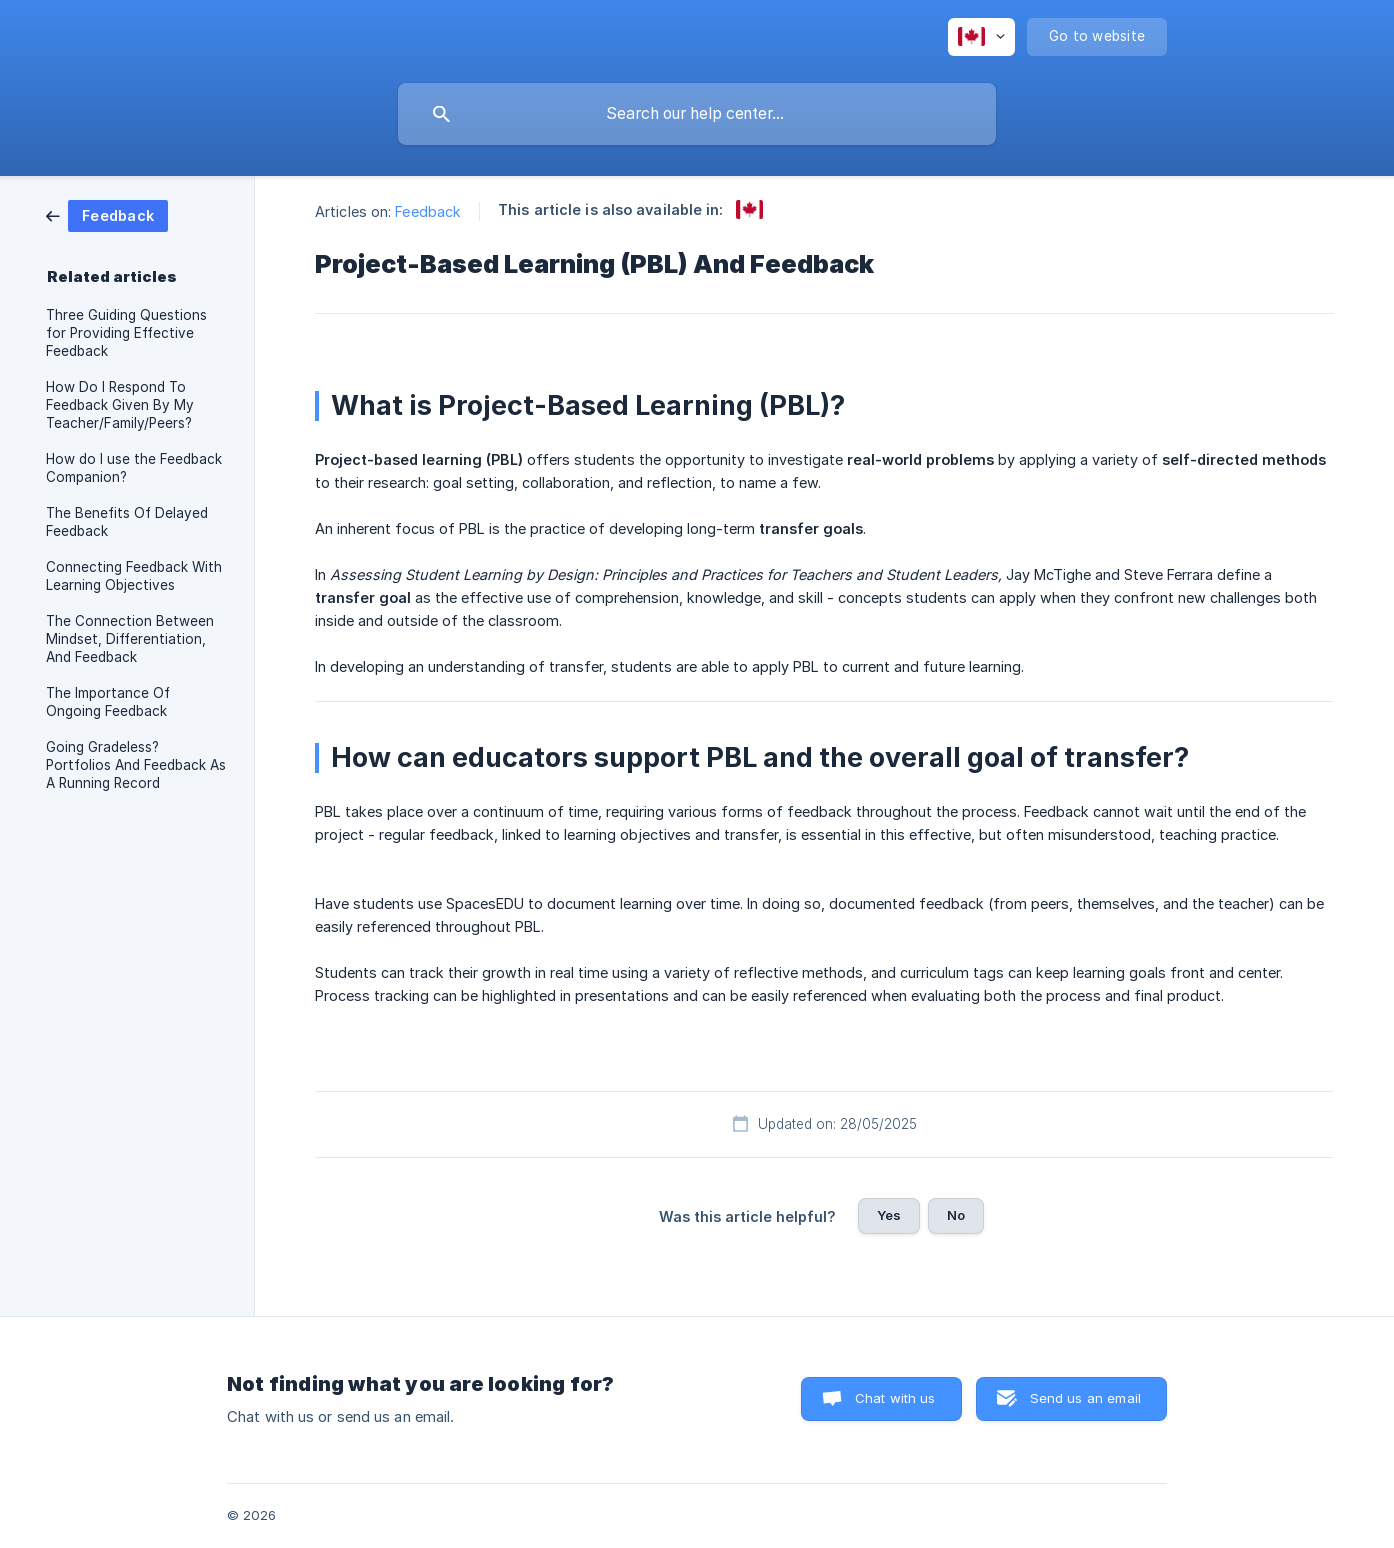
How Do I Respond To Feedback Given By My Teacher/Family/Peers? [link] (120, 405)
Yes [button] (889, 1215)
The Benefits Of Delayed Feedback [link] (127, 522)
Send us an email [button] (1085, 1398)
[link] (107, 214)
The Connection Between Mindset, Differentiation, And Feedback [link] (130, 639)
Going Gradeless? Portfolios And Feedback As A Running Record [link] (136, 765)
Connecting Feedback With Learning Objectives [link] (134, 576)
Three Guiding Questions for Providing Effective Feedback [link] (126, 333)
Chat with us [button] (895, 1398)
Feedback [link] (428, 211)
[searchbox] (697, 114)
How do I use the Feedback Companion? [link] (134, 468)
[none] (981, 37)
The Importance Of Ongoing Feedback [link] (108, 702)
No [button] (956, 1215)
